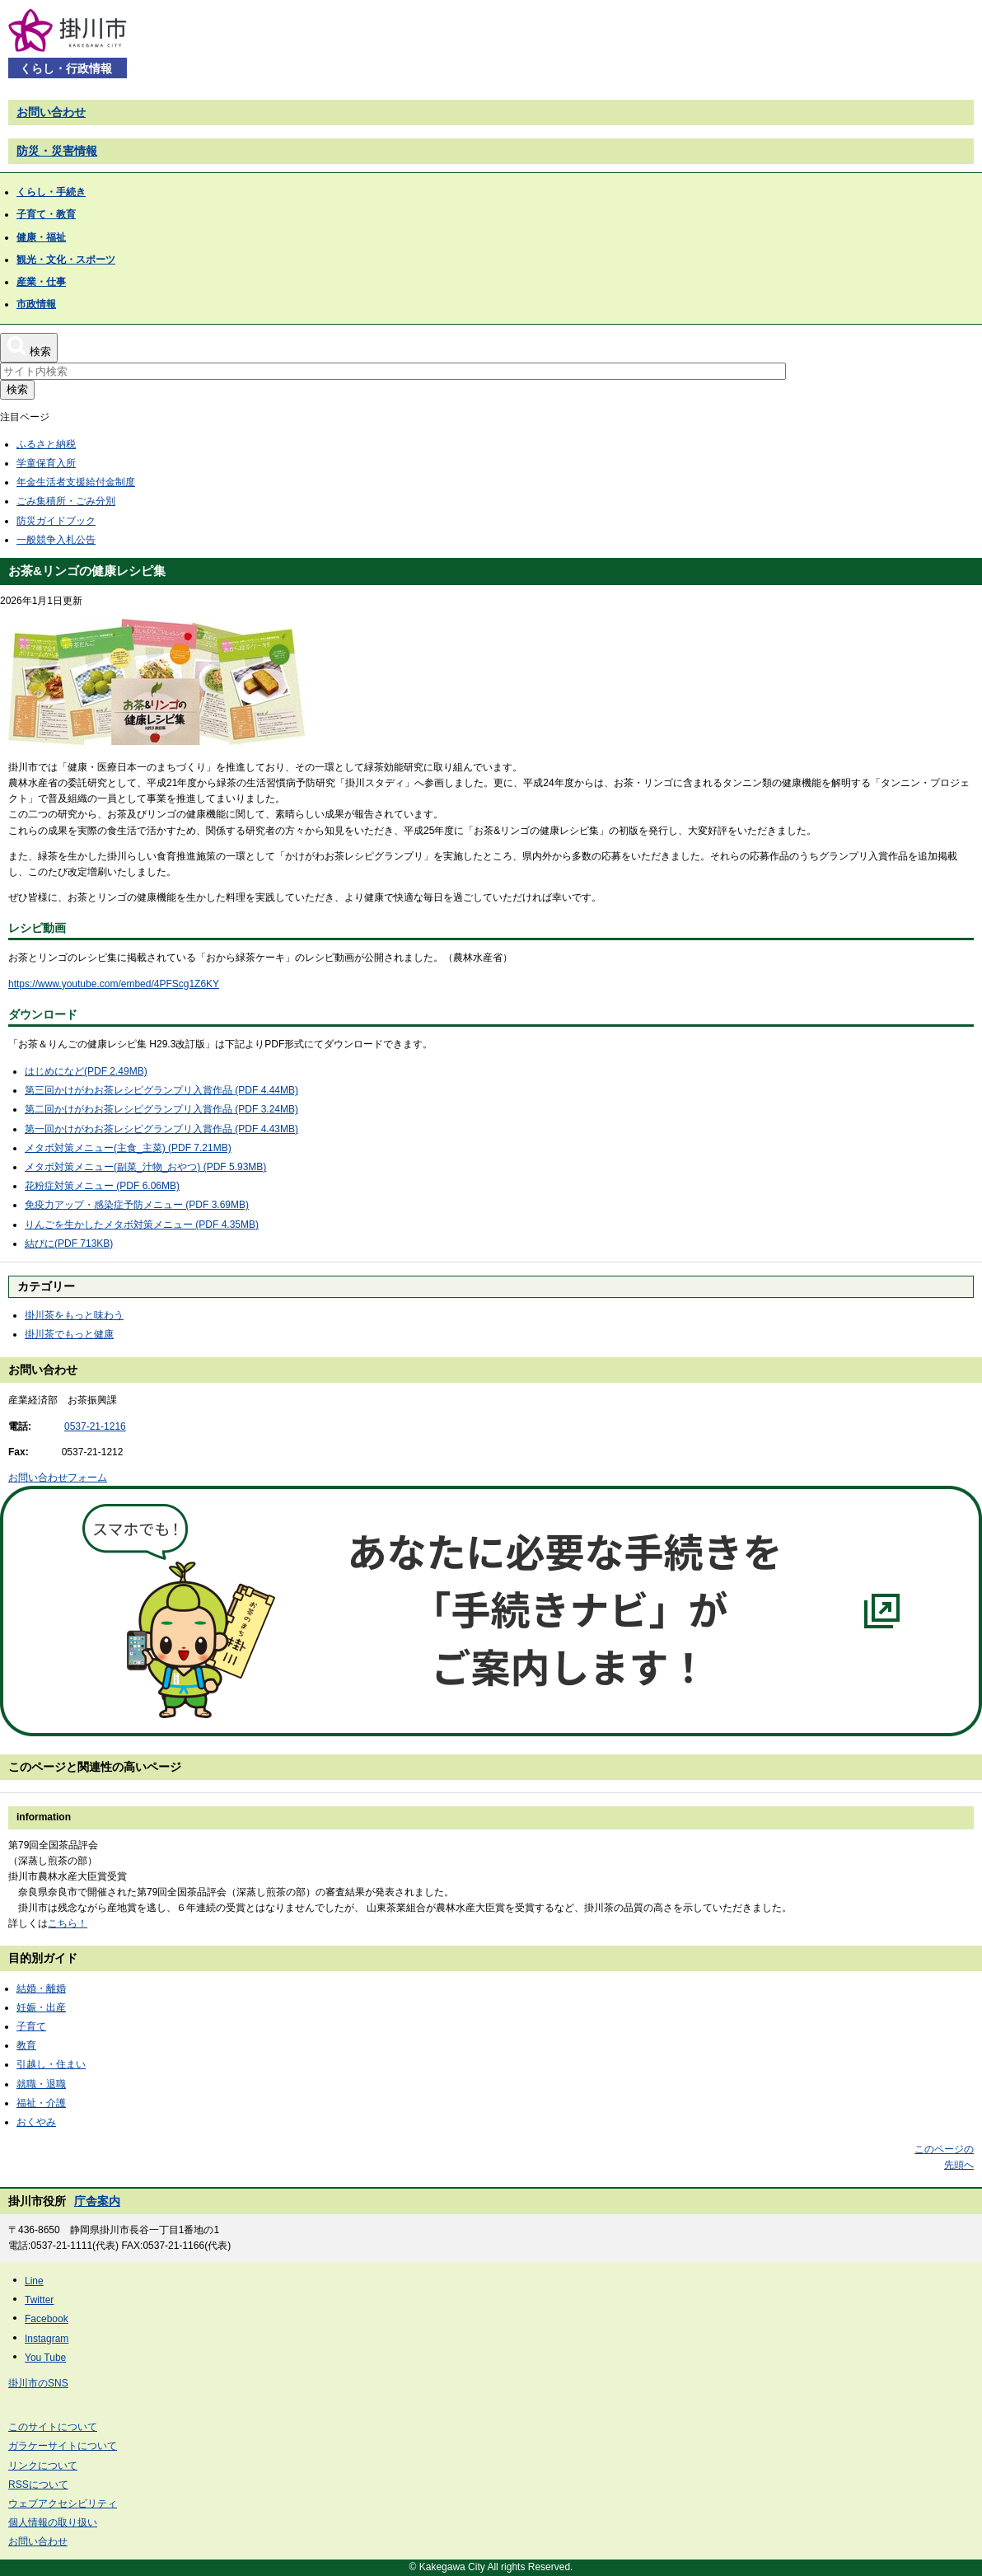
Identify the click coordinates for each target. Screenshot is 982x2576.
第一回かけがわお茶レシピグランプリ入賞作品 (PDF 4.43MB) (161, 1129)
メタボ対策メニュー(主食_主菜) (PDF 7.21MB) (128, 1148)
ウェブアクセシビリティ (62, 2503)
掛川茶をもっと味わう (74, 1315)
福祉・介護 (41, 2103)
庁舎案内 (97, 2201)
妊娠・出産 (41, 2007)
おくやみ (36, 2122)
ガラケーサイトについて (62, 2446)
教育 (26, 2045)
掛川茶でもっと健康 (69, 1334)
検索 (17, 389)
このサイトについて (52, 2427)
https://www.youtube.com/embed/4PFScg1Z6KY (113, 984)
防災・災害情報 (56, 150)
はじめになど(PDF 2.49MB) (86, 1071)
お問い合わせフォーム (57, 1477)
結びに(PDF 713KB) (69, 1243)
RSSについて (38, 2484)
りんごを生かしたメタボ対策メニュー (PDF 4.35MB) (142, 1224)
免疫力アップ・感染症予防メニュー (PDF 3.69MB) (137, 1205)
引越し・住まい (51, 2064)
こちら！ (67, 1923)
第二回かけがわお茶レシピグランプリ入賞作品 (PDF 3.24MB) (161, 1109)
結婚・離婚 (41, 1988)
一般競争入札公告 (56, 540)
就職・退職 (41, 2084)
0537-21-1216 (95, 1426)
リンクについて (42, 2465)
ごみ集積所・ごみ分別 (65, 501)
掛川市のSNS (38, 2383)
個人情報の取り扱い (52, 2522)
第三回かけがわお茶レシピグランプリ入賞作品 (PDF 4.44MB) (161, 1090)
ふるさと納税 (46, 444)
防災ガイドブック (56, 521)
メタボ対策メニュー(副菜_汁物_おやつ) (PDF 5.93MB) (145, 1167)
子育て (31, 2026)
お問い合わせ (51, 112)
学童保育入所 (46, 463)
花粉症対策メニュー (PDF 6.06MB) (102, 1186)
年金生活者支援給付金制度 (75, 482)
